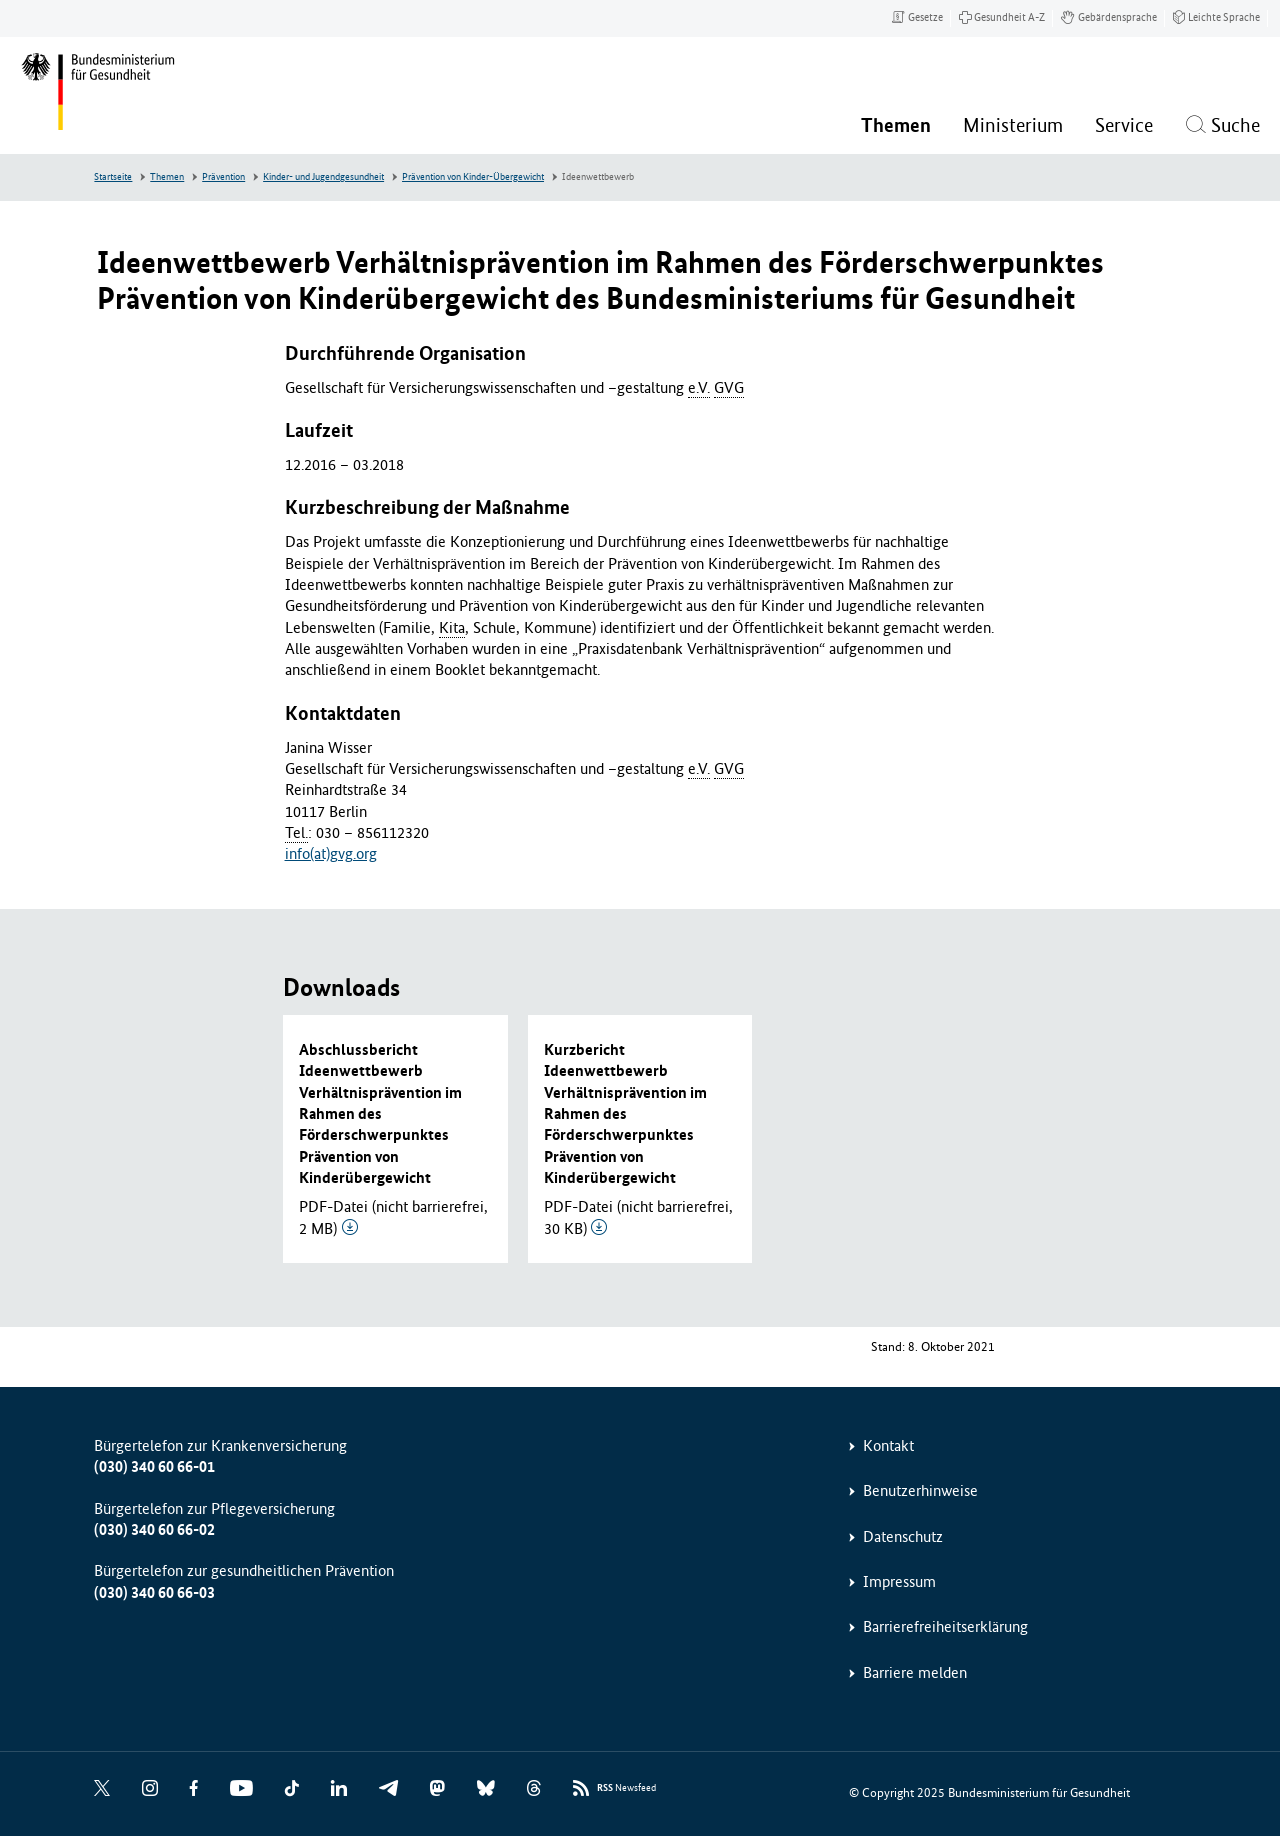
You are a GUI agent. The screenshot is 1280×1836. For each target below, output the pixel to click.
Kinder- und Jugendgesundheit (323, 177)
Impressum (899, 1581)
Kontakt (888, 1445)
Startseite (113, 177)
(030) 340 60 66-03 (154, 1592)
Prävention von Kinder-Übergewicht (473, 177)
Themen (167, 177)
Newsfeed (626, 1788)
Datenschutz (903, 1536)
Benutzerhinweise (920, 1490)
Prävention (223, 177)
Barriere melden (915, 1672)
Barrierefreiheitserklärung (945, 1626)
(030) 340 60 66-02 (154, 1529)
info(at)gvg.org (331, 853)
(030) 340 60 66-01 (154, 1466)
